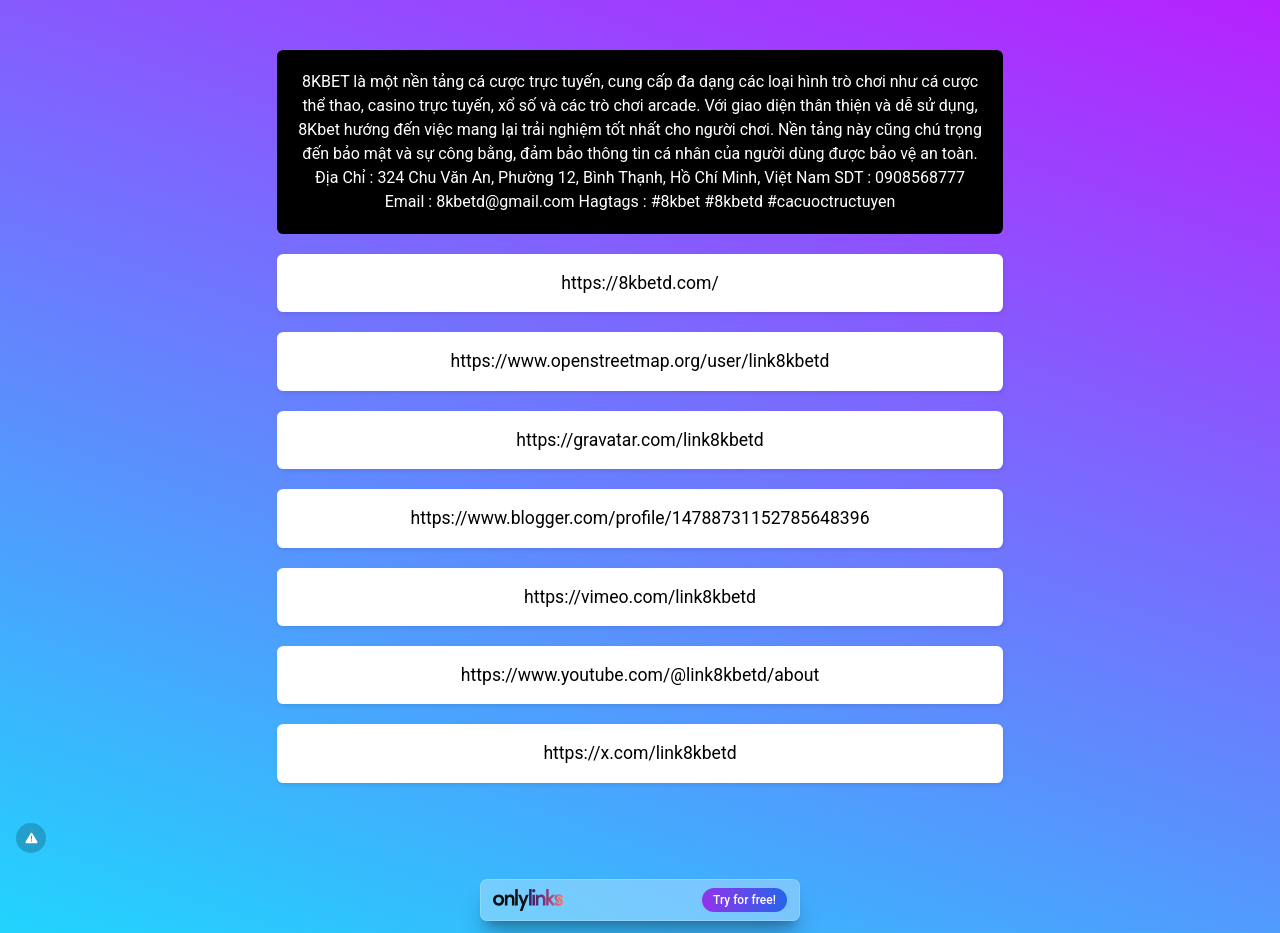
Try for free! (744, 900)
